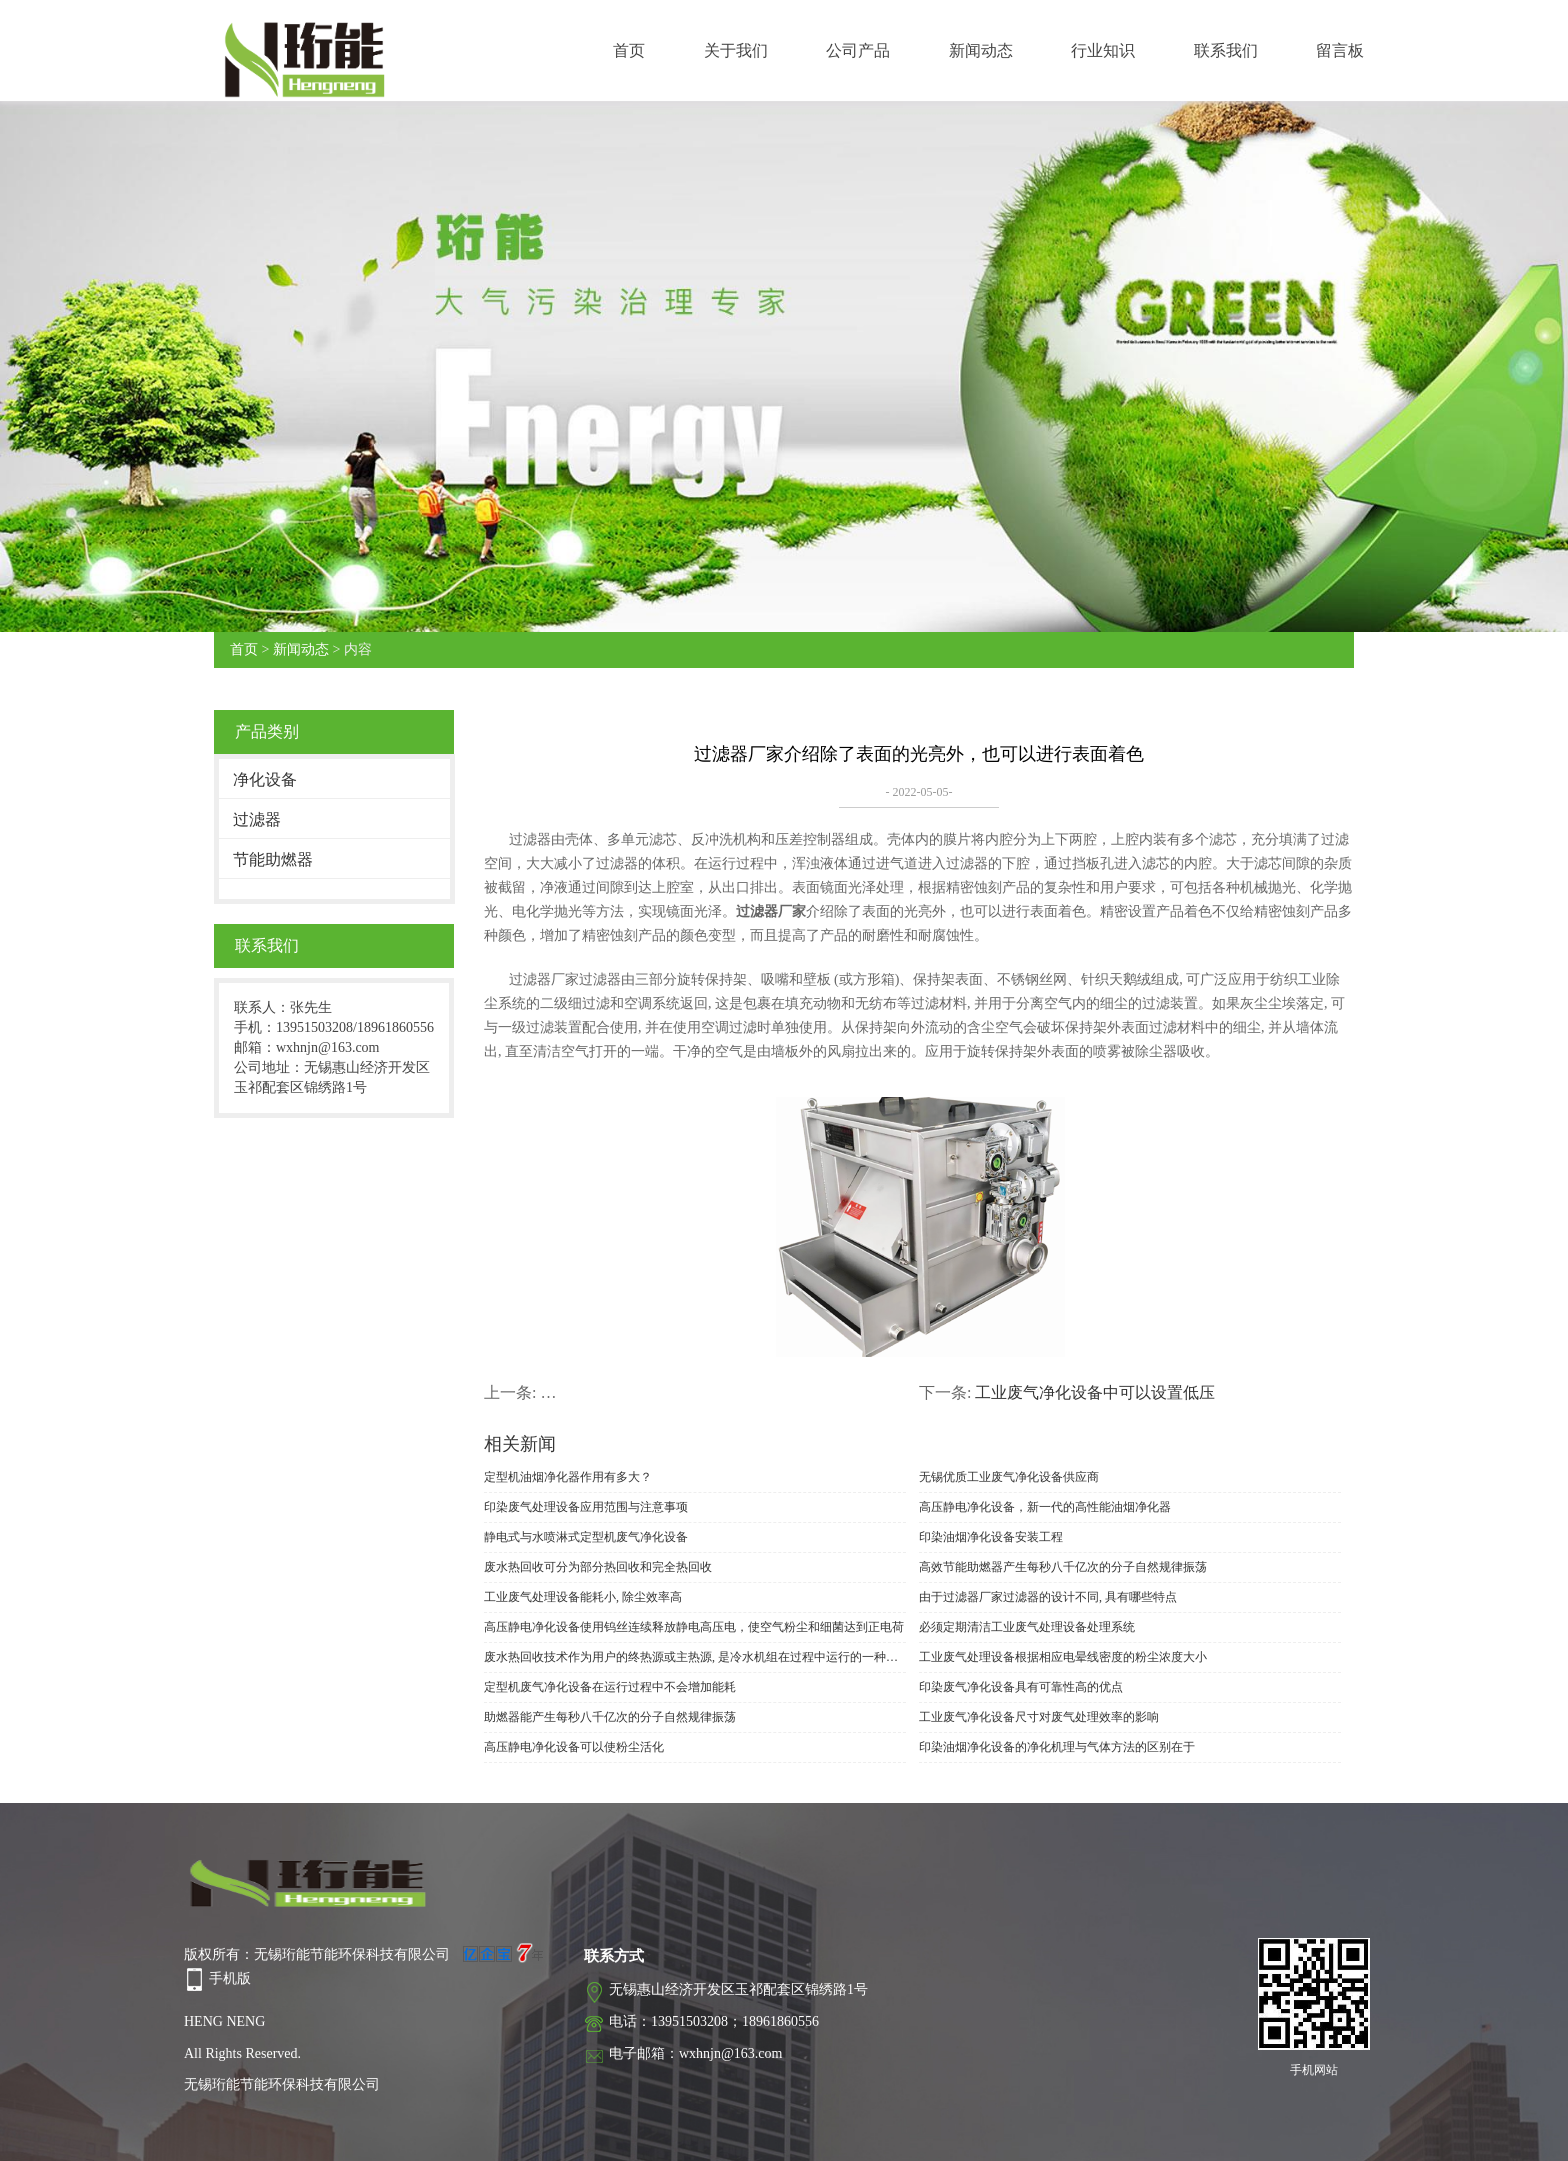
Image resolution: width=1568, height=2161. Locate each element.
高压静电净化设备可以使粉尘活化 (574, 1747)
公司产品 (858, 50)
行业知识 (1103, 50)
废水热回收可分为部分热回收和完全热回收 (598, 1567)
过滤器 (257, 819)
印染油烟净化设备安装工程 (991, 1537)
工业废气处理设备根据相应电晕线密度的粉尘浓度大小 (1063, 1657)
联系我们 (1226, 50)
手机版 (230, 1978)
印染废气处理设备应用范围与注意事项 (586, 1507)
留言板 (1340, 50)
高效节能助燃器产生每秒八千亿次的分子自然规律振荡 (1063, 1567)
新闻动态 (981, 50)
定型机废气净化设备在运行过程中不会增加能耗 (610, 1687)
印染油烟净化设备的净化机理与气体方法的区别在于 (1057, 1747)
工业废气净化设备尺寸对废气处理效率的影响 (1039, 1717)
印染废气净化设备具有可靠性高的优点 (1021, 1687)
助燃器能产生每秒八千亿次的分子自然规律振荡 (610, 1717)
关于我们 (736, 50)
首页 (629, 50)
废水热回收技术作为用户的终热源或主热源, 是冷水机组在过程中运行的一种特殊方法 (695, 1657)
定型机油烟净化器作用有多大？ (568, 1477)
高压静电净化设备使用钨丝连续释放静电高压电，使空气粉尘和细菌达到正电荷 (694, 1627)
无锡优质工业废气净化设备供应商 (1009, 1477)
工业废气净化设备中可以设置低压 (1095, 1392)
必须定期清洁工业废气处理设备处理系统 (1027, 1627)
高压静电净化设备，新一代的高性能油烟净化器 (1045, 1507)
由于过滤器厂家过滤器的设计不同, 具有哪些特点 (1048, 1597)
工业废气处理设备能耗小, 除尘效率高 (583, 1597)
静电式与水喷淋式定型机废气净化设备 (586, 1537)
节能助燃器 (273, 859)
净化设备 (265, 779)
